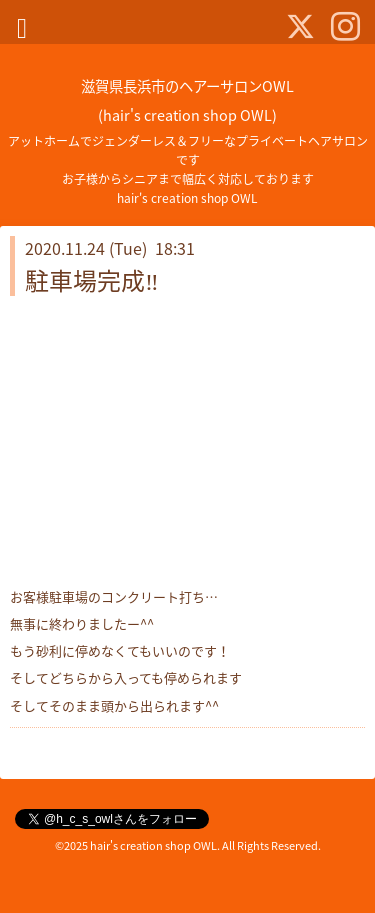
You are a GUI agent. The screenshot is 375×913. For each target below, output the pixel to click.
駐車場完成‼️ (92, 280)
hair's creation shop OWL (153, 845)
